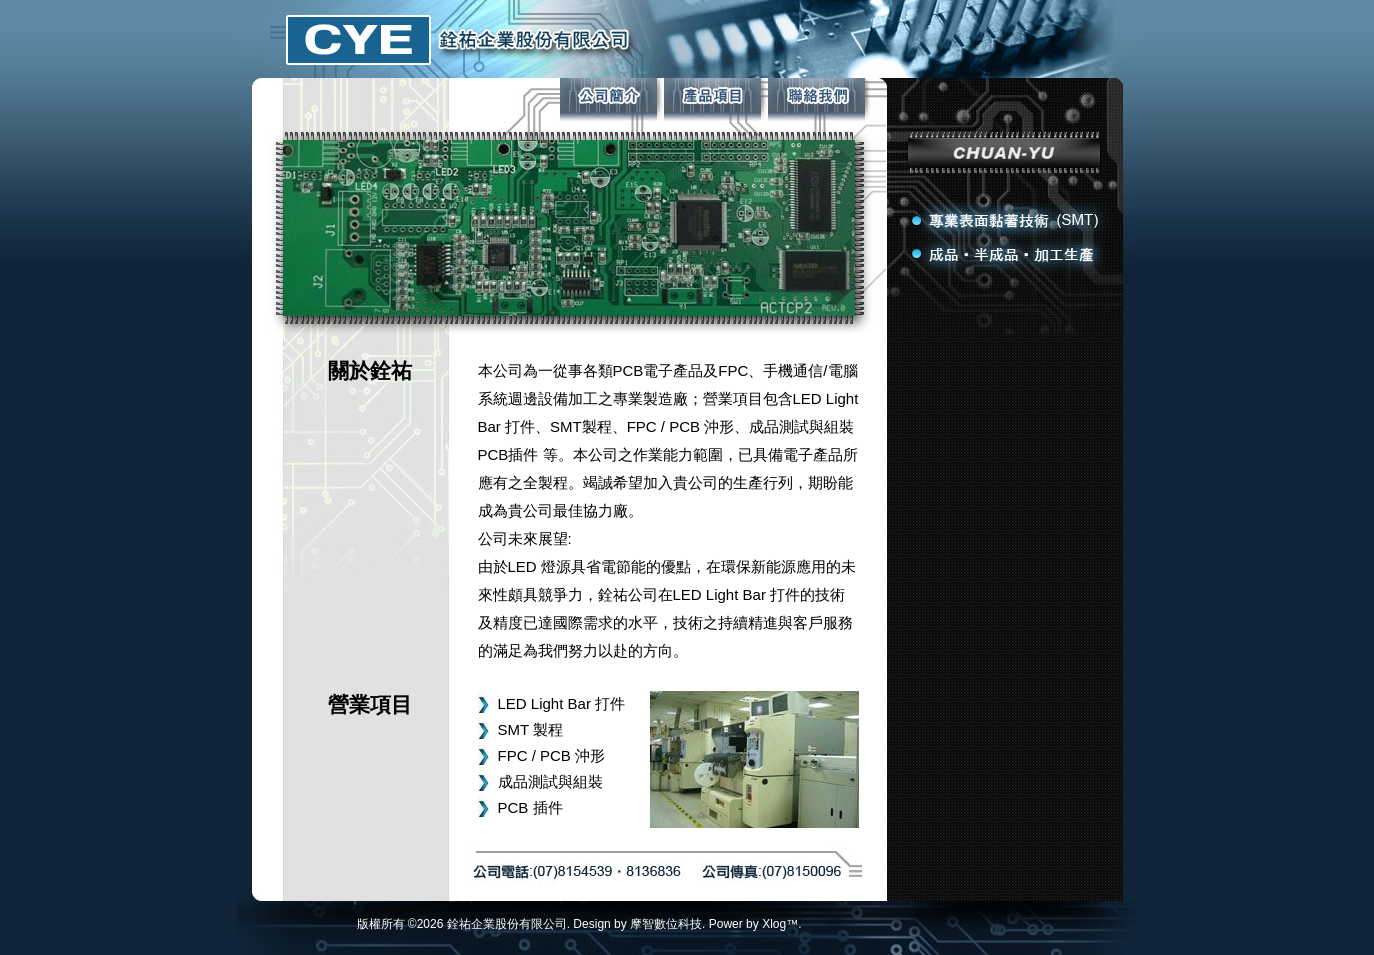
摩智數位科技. (667, 924)
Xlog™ (780, 924)
